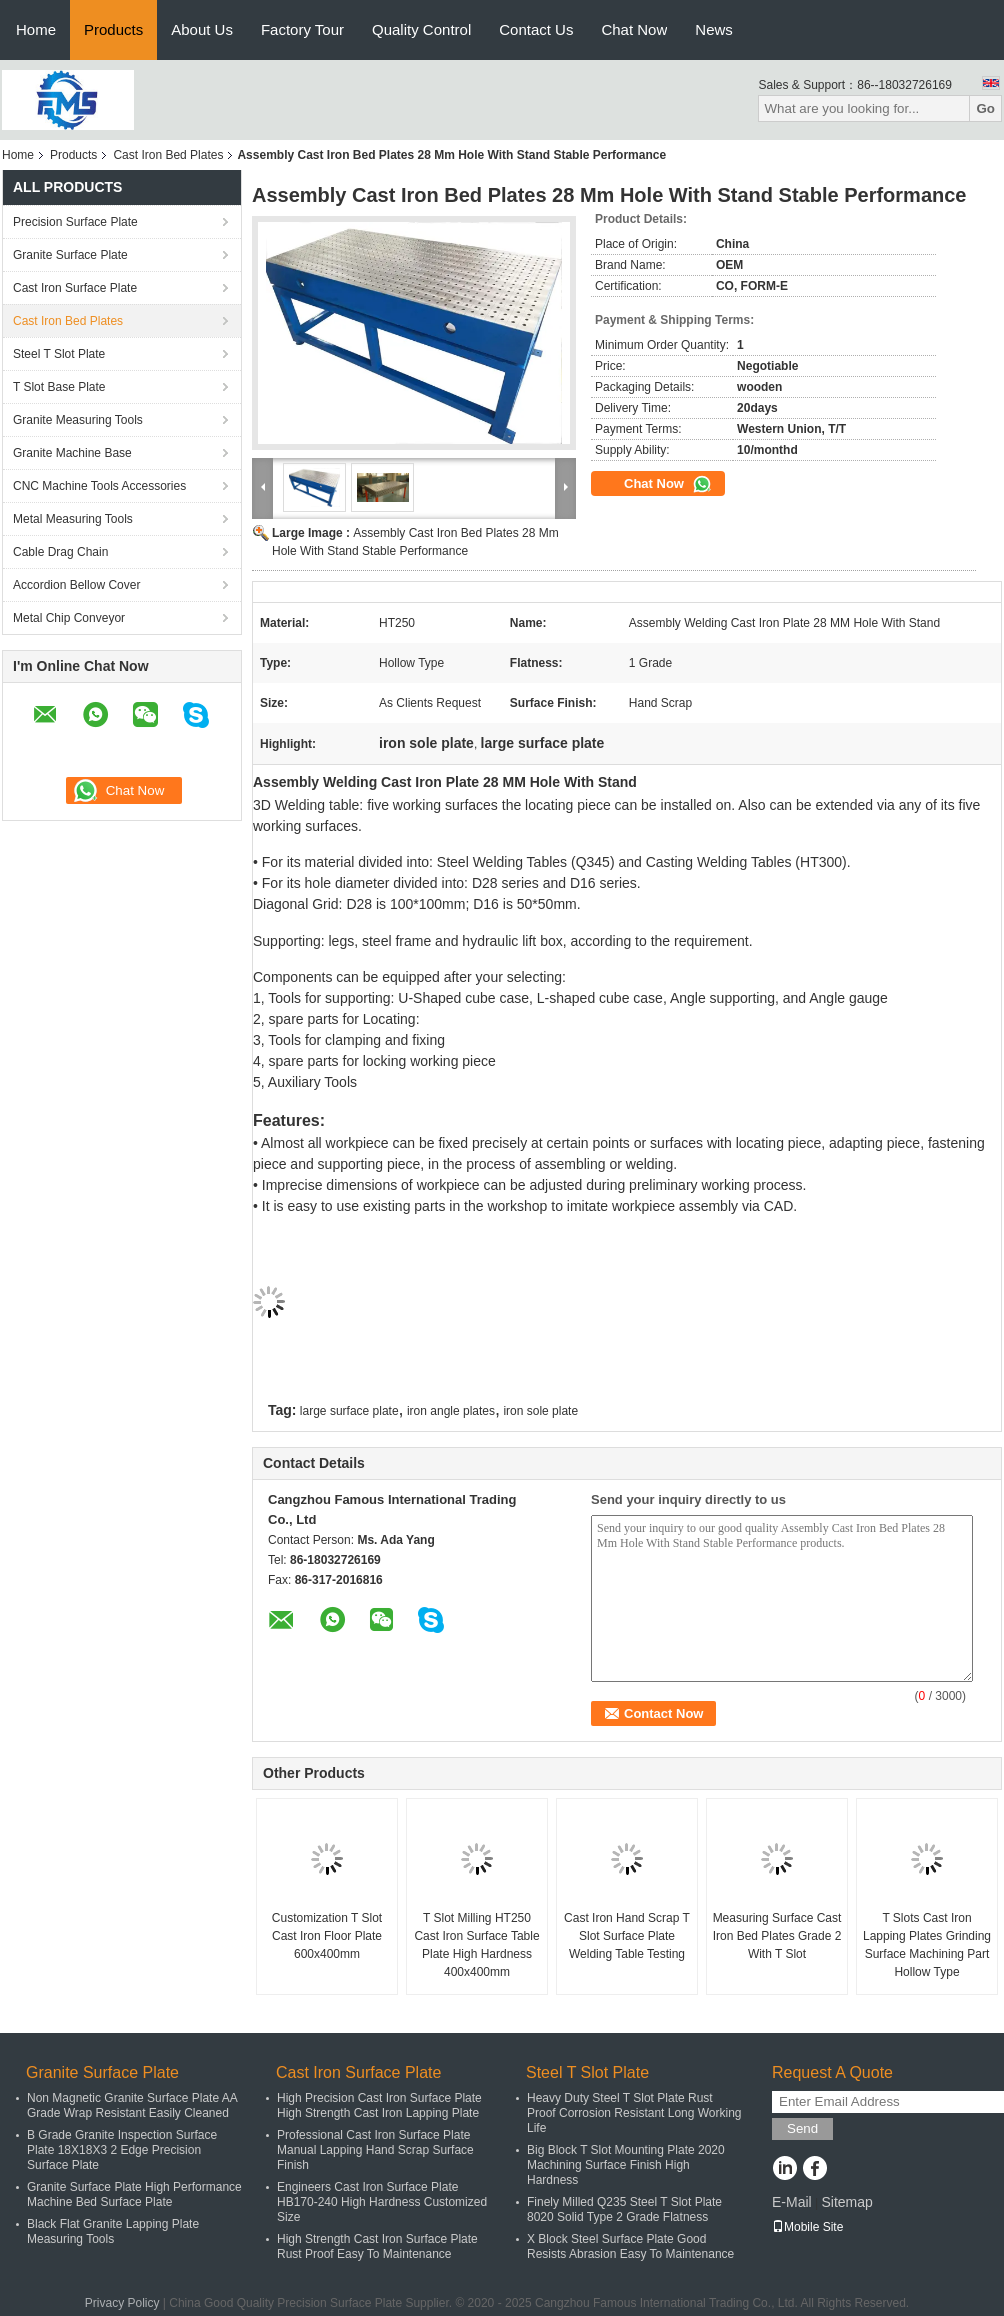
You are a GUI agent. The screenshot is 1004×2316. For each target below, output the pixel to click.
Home (36, 29)
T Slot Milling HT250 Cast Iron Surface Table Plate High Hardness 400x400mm (476, 1945)
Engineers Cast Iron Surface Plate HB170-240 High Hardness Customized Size (382, 2202)
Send (802, 2128)
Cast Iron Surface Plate (75, 288)
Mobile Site (807, 2227)
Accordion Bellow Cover (76, 585)
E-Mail (792, 2202)
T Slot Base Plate (59, 387)
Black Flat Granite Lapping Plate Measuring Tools (113, 2231)
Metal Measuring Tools (73, 519)
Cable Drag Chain (60, 552)
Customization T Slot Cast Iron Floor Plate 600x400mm (327, 1936)
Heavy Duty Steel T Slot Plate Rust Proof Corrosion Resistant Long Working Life (634, 2113)
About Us (202, 29)
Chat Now (634, 29)
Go (985, 108)
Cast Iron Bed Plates (168, 155)
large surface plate (349, 1411)
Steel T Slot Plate (59, 354)
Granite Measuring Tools (78, 420)
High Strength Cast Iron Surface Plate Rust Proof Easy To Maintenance (377, 2246)
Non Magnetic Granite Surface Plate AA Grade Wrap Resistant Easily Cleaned (132, 2105)
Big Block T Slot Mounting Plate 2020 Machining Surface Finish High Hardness (626, 2165)
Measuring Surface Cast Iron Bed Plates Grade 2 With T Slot (777, 1936)
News (714, 29)
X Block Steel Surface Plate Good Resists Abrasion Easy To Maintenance (630, 2246)
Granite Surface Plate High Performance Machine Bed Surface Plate (134, 2194)
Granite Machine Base (72, 453)
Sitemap (846, 2202)
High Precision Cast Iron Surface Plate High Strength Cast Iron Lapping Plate (379, 2105)
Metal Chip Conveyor (69, 618)
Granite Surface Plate (70, 255)
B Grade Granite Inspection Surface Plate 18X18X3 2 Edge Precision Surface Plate (122, 2150)
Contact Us (536, 29)
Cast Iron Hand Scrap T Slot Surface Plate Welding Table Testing (627, 1936)
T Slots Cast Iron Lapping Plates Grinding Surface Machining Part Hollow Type (927, 1945)
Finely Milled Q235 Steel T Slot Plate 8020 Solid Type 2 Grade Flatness (624, 2209)
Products (113, 29)
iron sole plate (540, 1411)
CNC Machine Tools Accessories (99, 486)
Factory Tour (302, 29)
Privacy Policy (122, 2303)
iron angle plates (451, 1411)
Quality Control (421, 29)
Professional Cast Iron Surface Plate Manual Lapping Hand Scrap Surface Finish (375, 2150)
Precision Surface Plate (75, 222)
